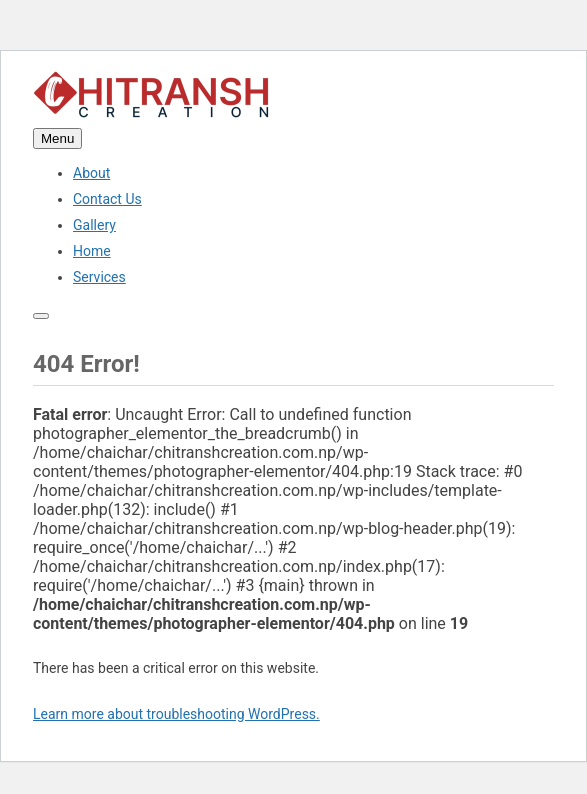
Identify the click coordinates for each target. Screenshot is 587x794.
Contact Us (107, 199)
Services (99, 277)
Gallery (94, 225)
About (91, 173)
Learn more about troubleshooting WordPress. (176, 714)
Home (92, 251)
